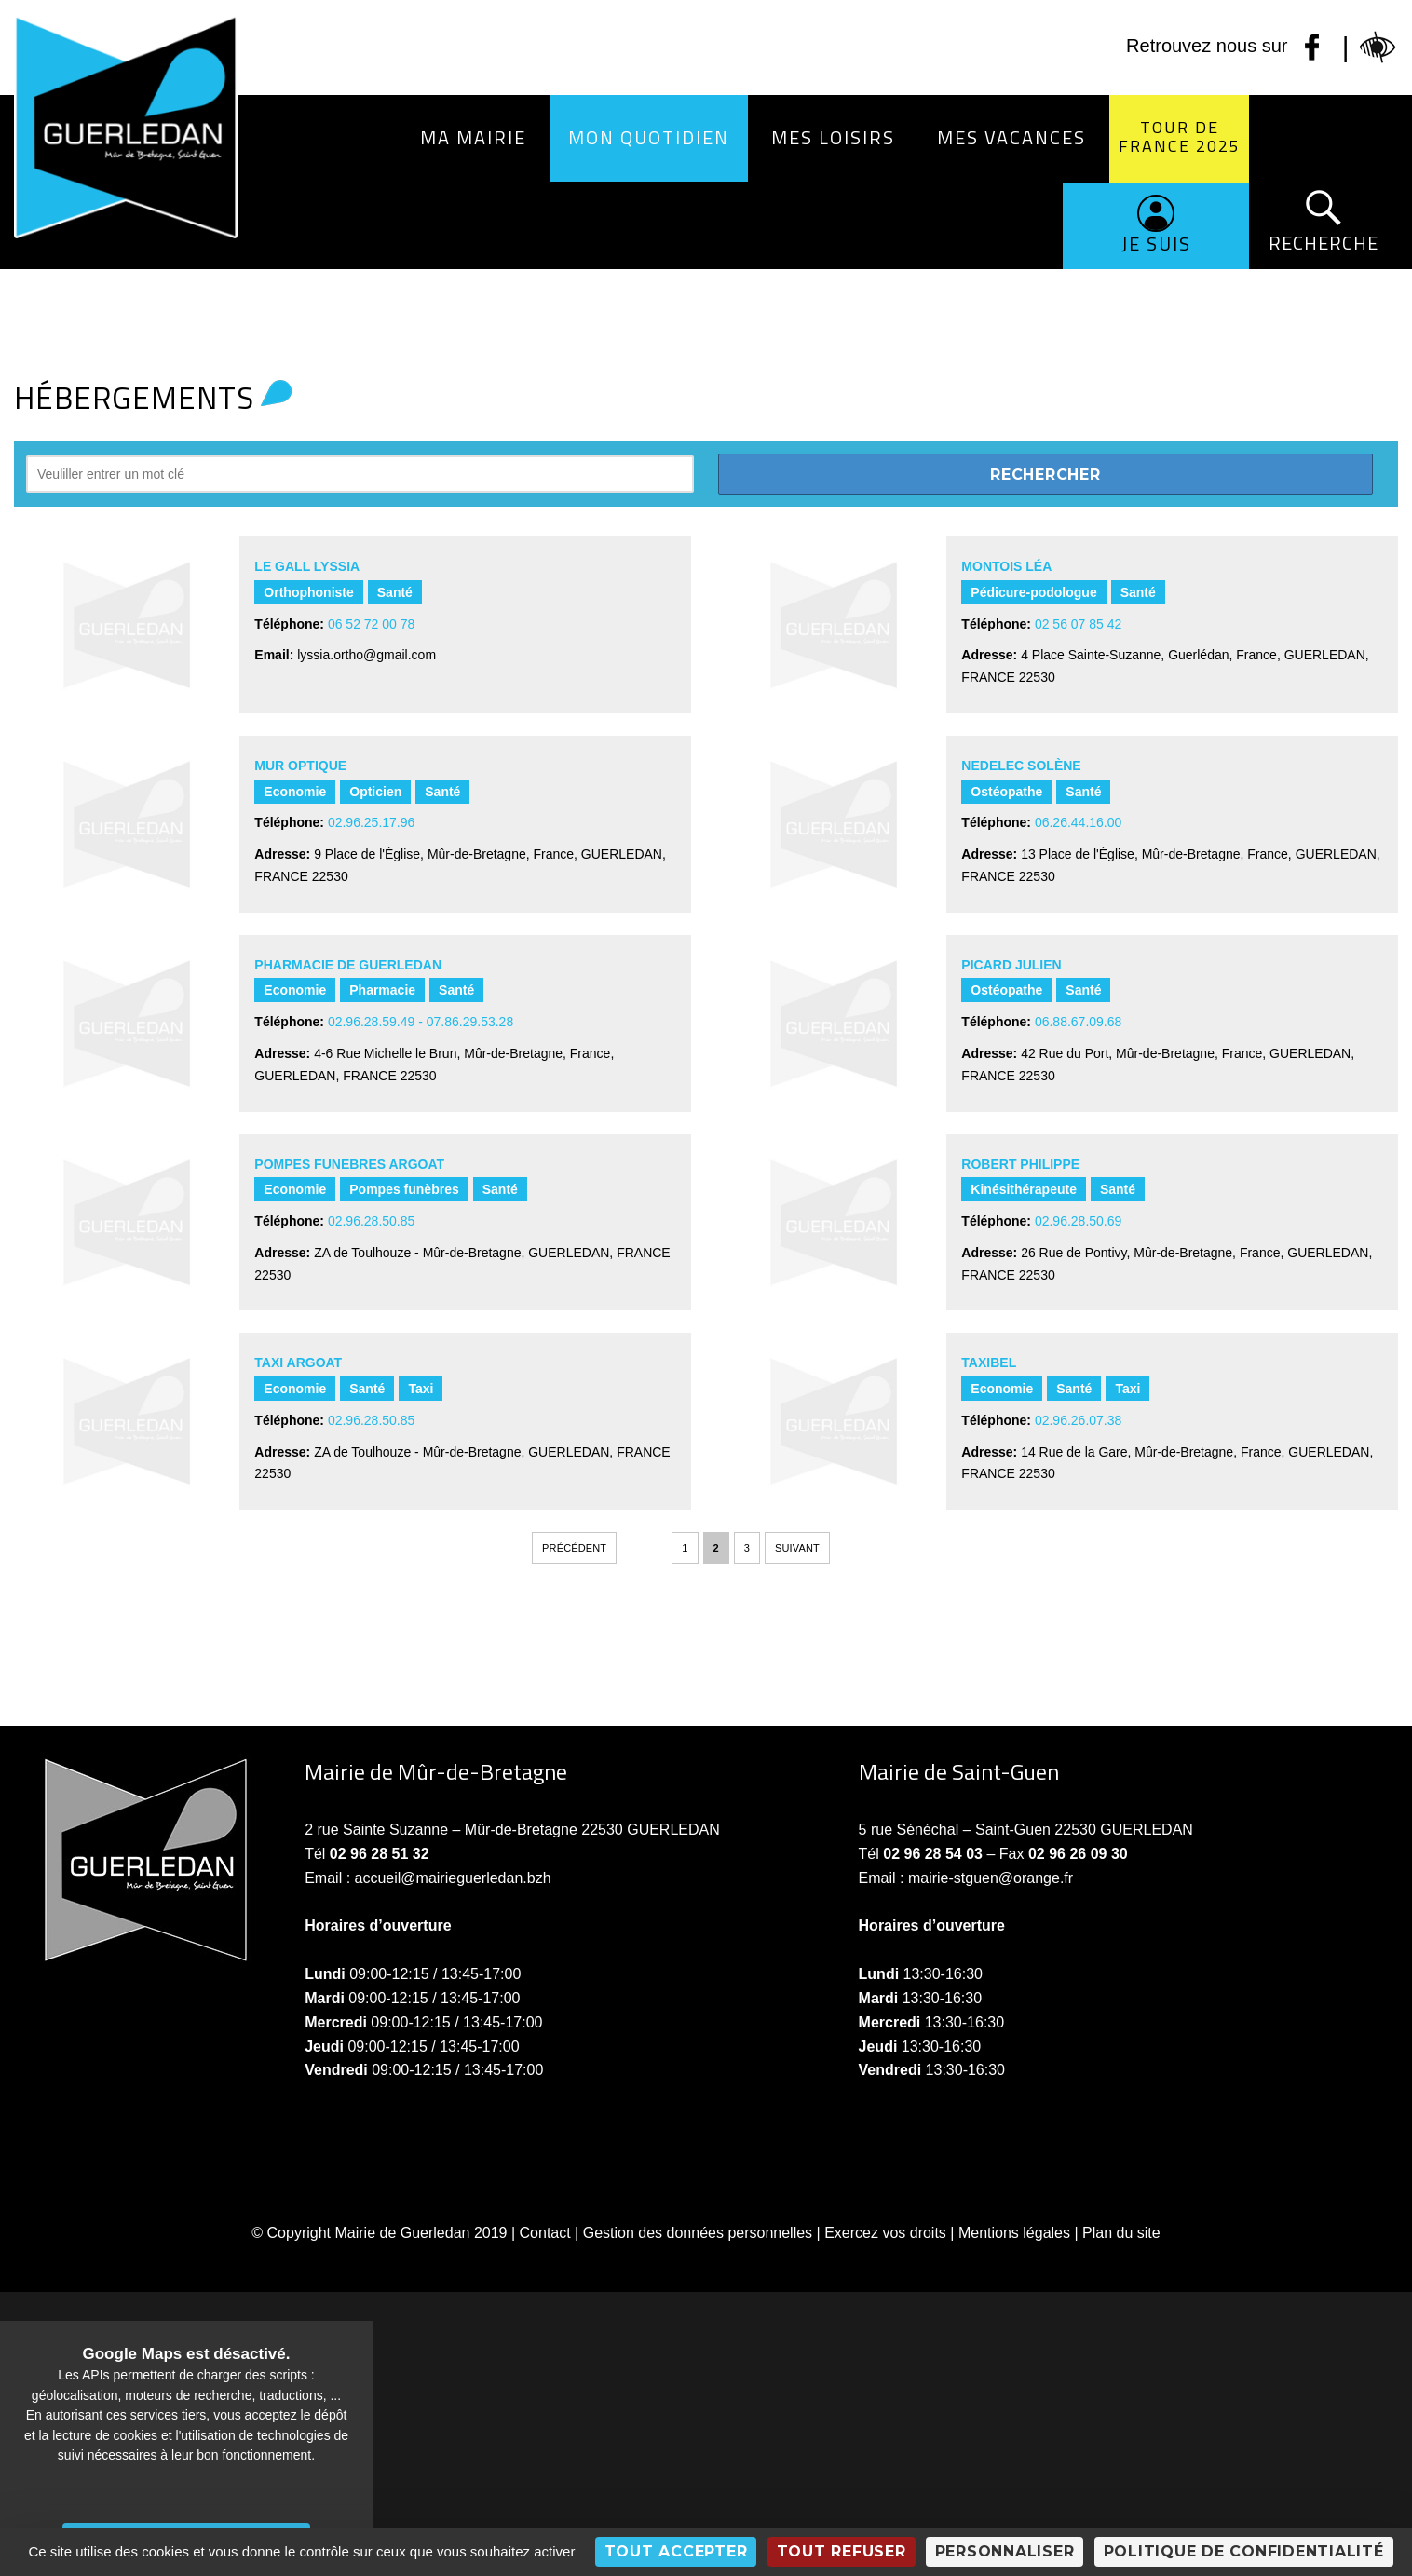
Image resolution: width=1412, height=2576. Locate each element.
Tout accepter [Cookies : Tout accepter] (676, 2551)
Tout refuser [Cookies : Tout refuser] (841, 2551)
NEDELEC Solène (1020, 765)
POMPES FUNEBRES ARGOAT (349, 1164)
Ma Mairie (473, 137)
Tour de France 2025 (1180, 136)
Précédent (574, 1547)
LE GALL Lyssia (307, 566)
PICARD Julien (1011, 964)
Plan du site (1121, 2233)
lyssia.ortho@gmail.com (366, 654)
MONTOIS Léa (1006, 566)
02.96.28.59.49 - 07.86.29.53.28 (420, 1021)
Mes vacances (1011, 137)
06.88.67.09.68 (1078, 1021)
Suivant (797, 1547)
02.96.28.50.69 (1078, 1220)
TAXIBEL (988, 1362)
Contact (545, 2233)
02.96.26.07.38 (1078, 1420)
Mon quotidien (648, 137)
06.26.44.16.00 (1078, 822)
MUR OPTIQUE (300, 765)
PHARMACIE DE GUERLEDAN (347, 964)
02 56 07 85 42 (1078, 624)
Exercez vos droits (885, 2233)
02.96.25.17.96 (371, 822)
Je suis (1156, 243)
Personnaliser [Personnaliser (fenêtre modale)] (1005, 2551)
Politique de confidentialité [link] (1244, 2551)
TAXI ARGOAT (298, 1362)
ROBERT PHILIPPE (1020, 1164)
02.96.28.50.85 (371, 1220)
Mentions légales (1014, 2233)
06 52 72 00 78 (371, 624)
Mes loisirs (833, 137)
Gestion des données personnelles (697, 2233)
